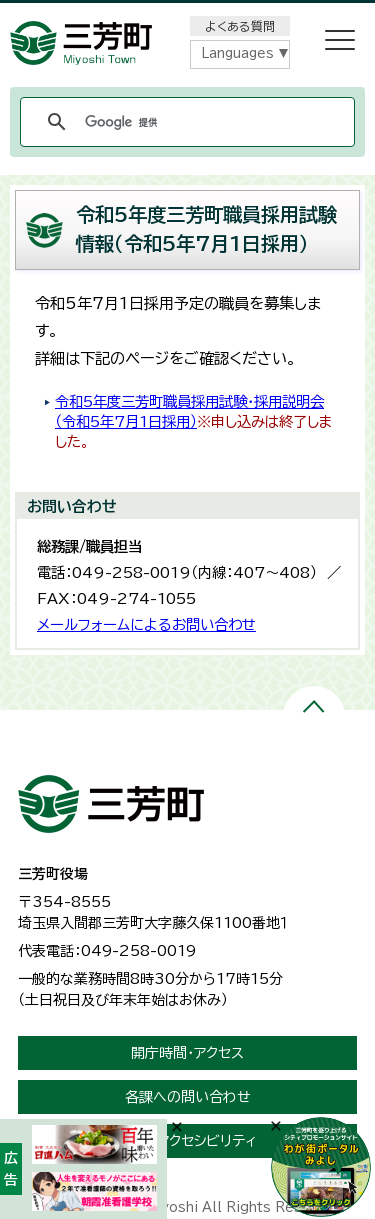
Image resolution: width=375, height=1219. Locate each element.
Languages (237, 53)
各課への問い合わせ (188, 1097)
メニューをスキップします (188, 13)
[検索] (184, 122)
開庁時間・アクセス (187, 1053)
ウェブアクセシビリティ (187, 1141)
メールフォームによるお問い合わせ (146, 624)
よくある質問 (240, 26)
